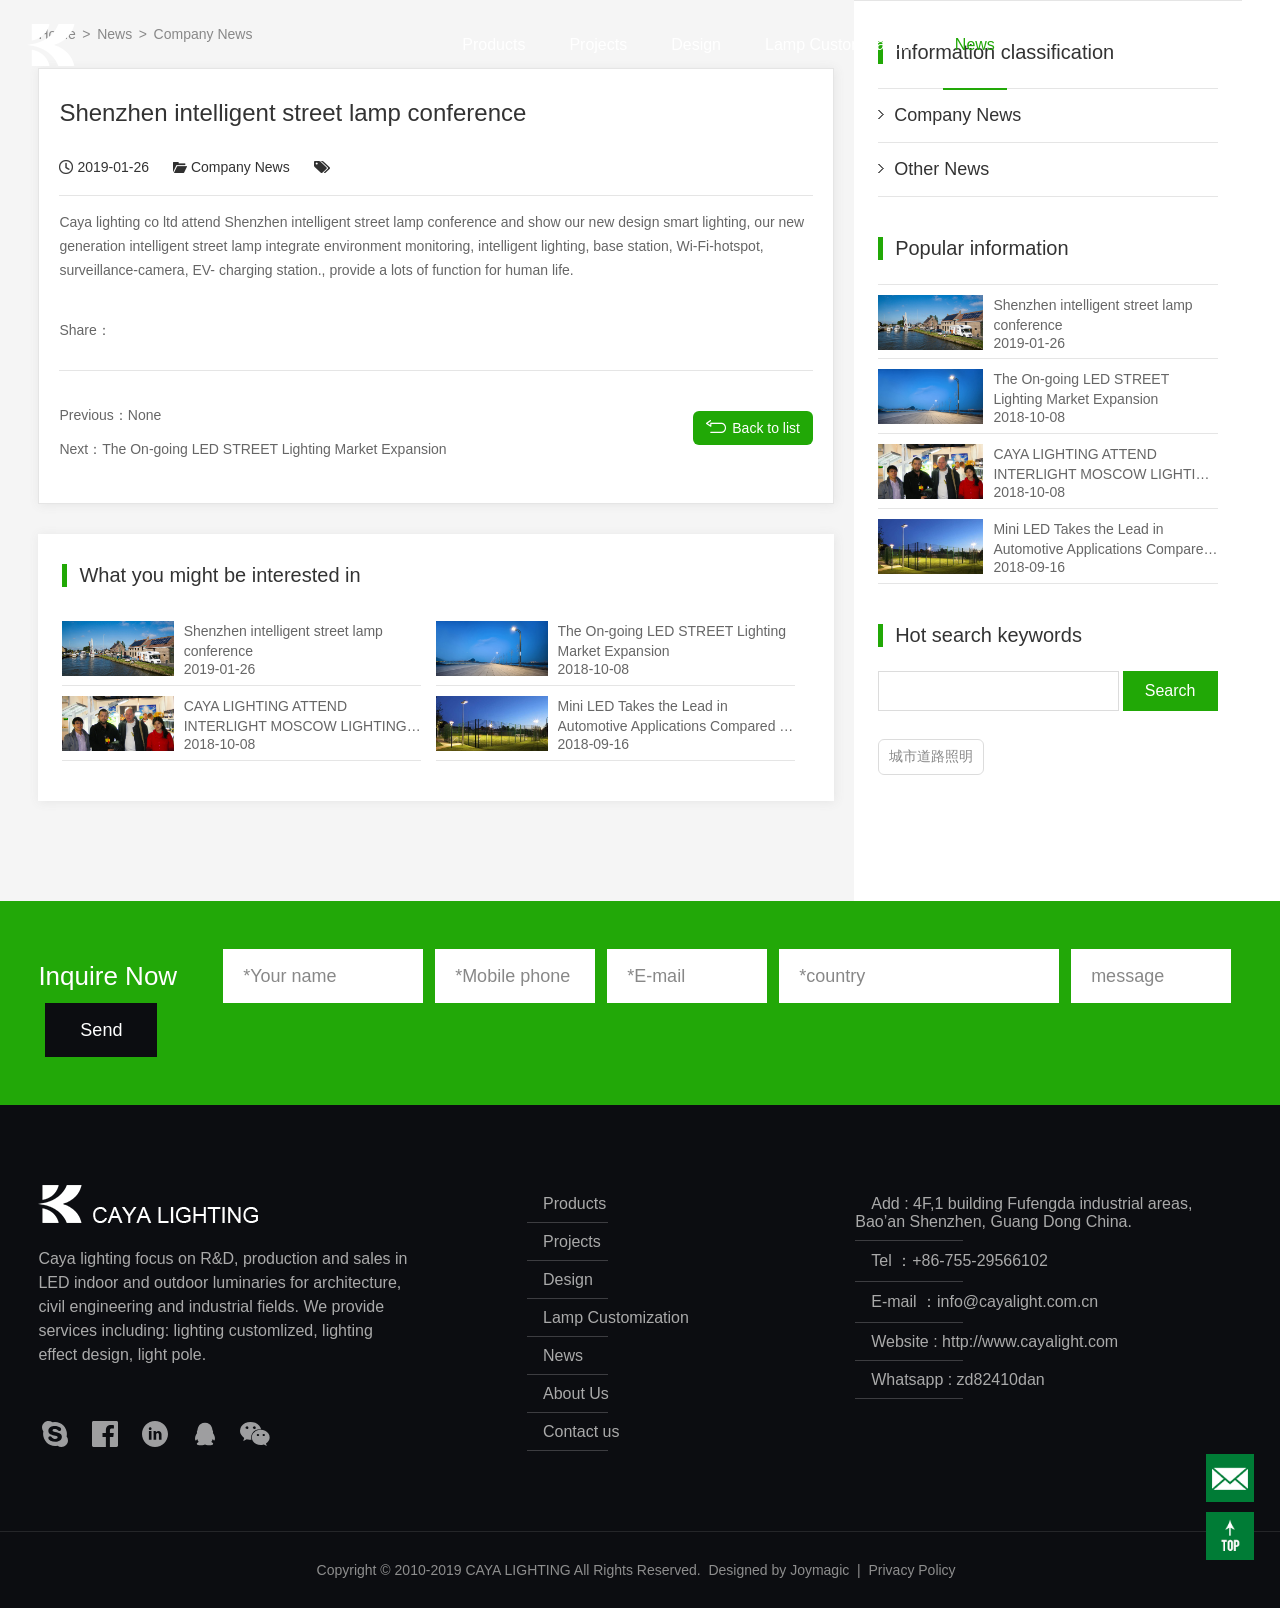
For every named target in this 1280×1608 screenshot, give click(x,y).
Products (493, 63)
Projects (598, 63)
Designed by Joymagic (778, 1570)
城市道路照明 (931, 756)
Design (696, 63)
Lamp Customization (838, 63)
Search (1170, 690)
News (975, 63)
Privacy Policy (911, 1570)
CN (1203, 44)
